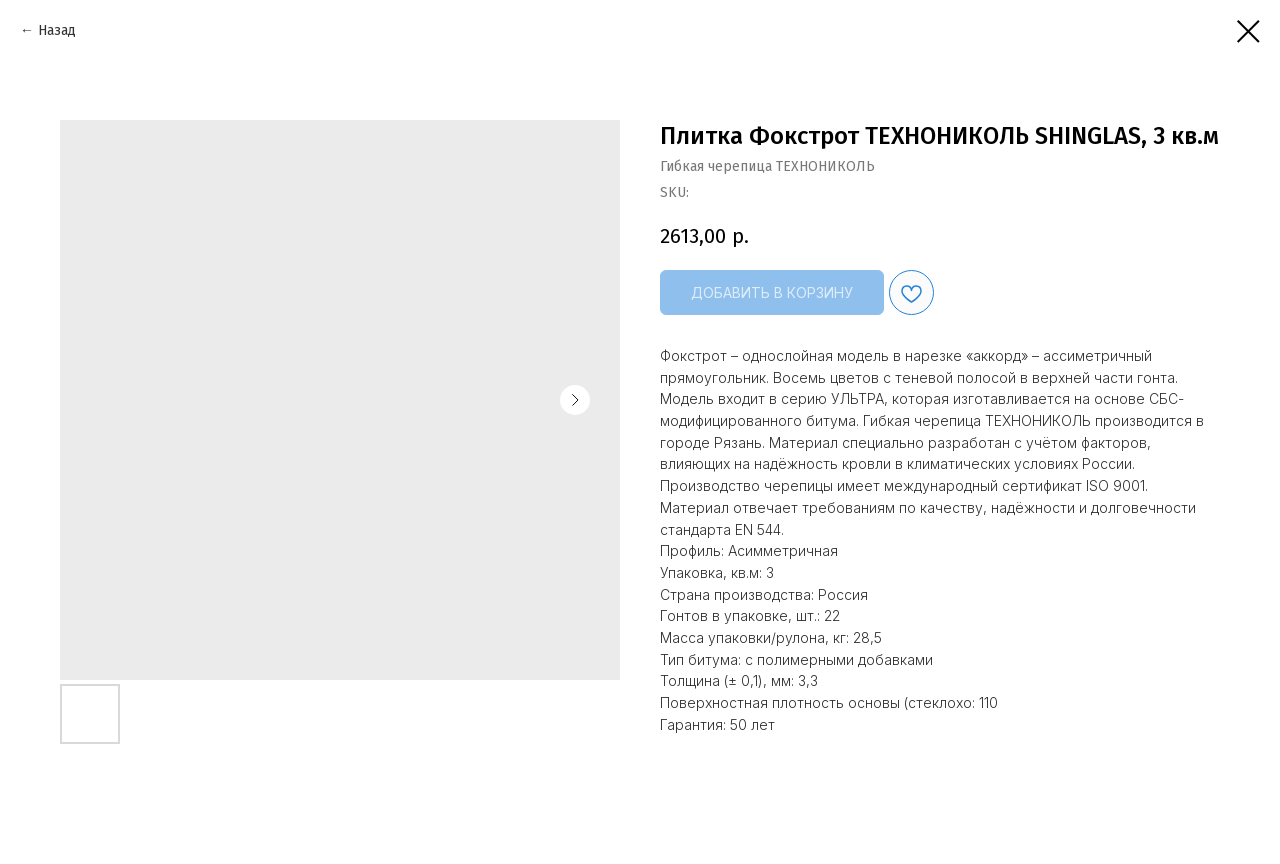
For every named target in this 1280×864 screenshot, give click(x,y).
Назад (57, 30)
